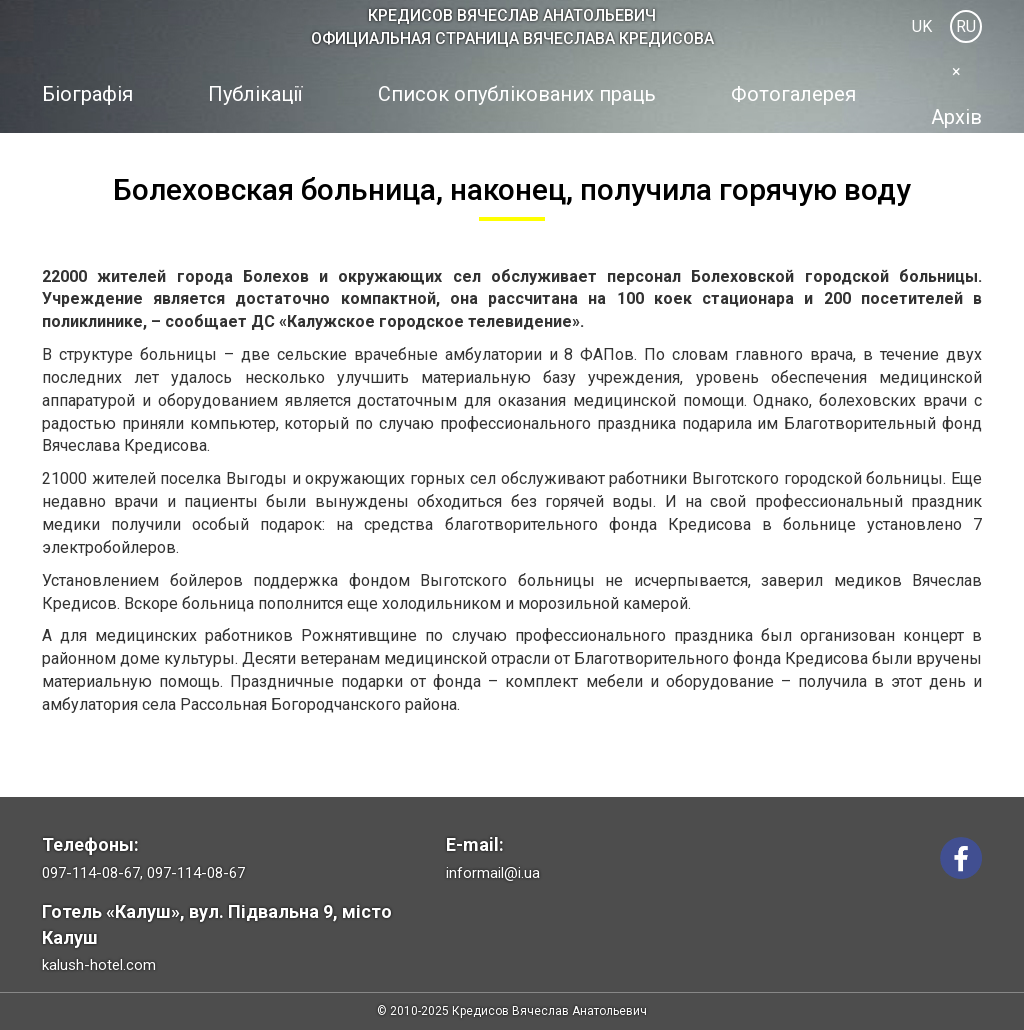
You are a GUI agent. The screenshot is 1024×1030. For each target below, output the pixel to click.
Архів (956, 117)
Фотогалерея (793, 94)
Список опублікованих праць (517, 94)
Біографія (87, 94)
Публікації (255, 94)
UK (922, 26)
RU (966, 26)
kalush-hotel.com (99, 965)
